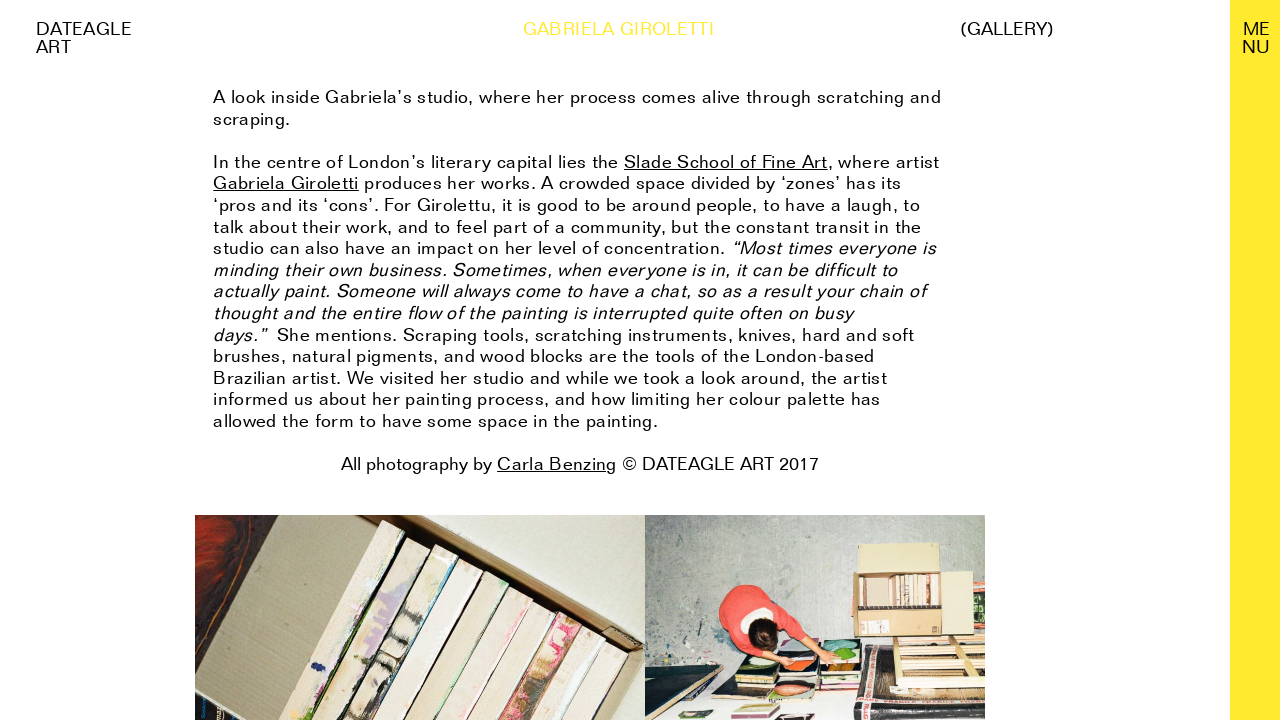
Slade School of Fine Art (726, 161)
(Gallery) (1007, 29)
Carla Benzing (557, 463)
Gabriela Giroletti (285, 182)
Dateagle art (84, 37)
